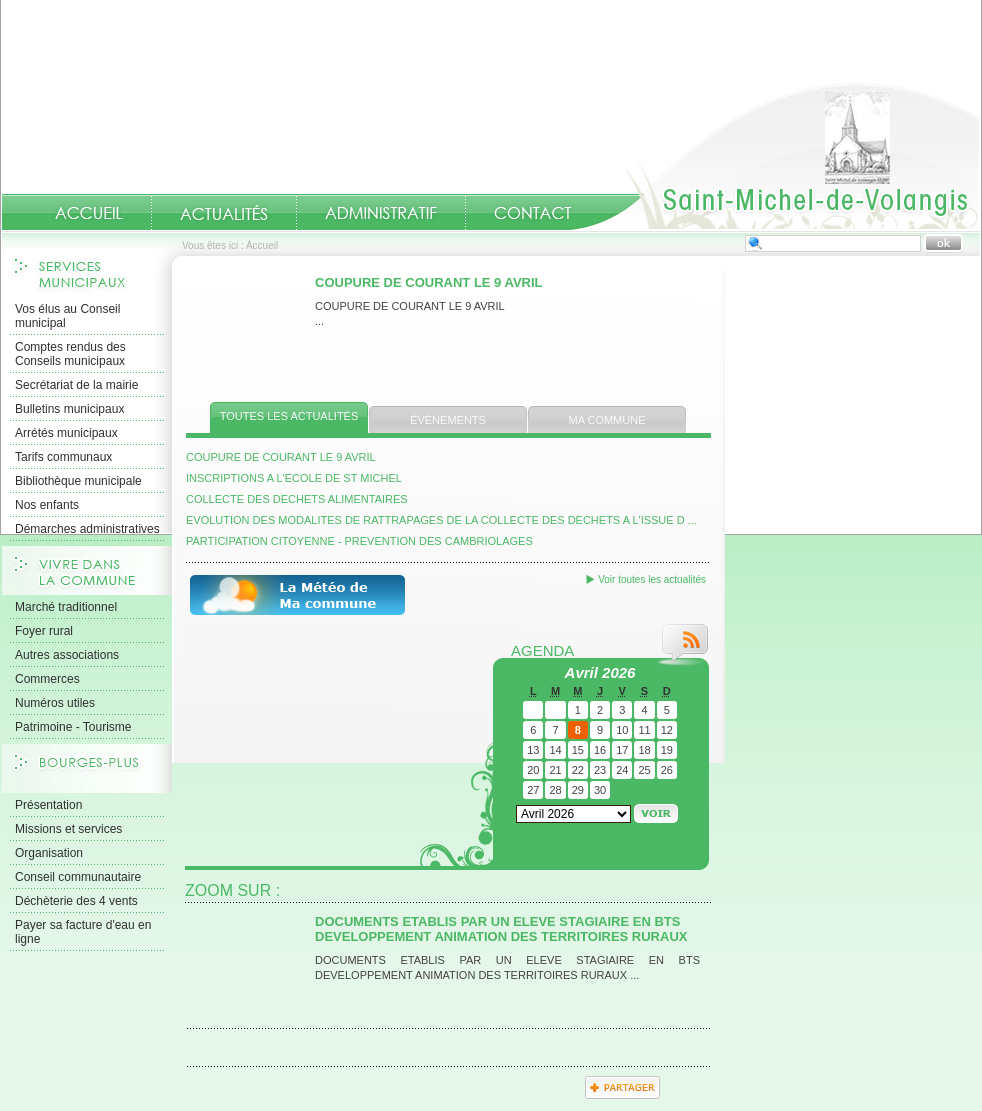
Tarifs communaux (63, 457)
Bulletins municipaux (69, 409)
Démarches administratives (87, 529)
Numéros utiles (55, 703)
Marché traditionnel (66, 607)
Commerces (47, 679)
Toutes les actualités (289, 416)
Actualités (224, 212)
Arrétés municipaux (66, 433)
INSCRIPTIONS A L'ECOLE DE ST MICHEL (294, 478)
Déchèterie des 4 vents (76, 901)
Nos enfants (47, 505)
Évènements (448, 420)
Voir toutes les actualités (652, 579)
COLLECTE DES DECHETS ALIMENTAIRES (297, 499)
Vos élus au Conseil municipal (67, 316)
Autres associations (67, 655)
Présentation (48, 805)
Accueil (775, 156)
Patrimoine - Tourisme (73, 727)
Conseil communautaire (78, 877)
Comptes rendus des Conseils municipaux (70, 354)
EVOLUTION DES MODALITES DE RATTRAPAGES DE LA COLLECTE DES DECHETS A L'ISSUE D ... (441, 520)
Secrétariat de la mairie (76, 385)
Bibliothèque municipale (78, 481)
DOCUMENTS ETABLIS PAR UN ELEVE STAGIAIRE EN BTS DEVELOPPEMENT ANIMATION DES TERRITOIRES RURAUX (501, 929)
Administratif (381, 213)
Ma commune (607, 420)
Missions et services (68, 829)
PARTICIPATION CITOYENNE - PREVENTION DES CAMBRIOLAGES (359, 541)
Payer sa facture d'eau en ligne (83, 932)
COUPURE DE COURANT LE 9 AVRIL (429, 282)
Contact (533, 213)
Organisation (49, 853)
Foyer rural (44, 631)
